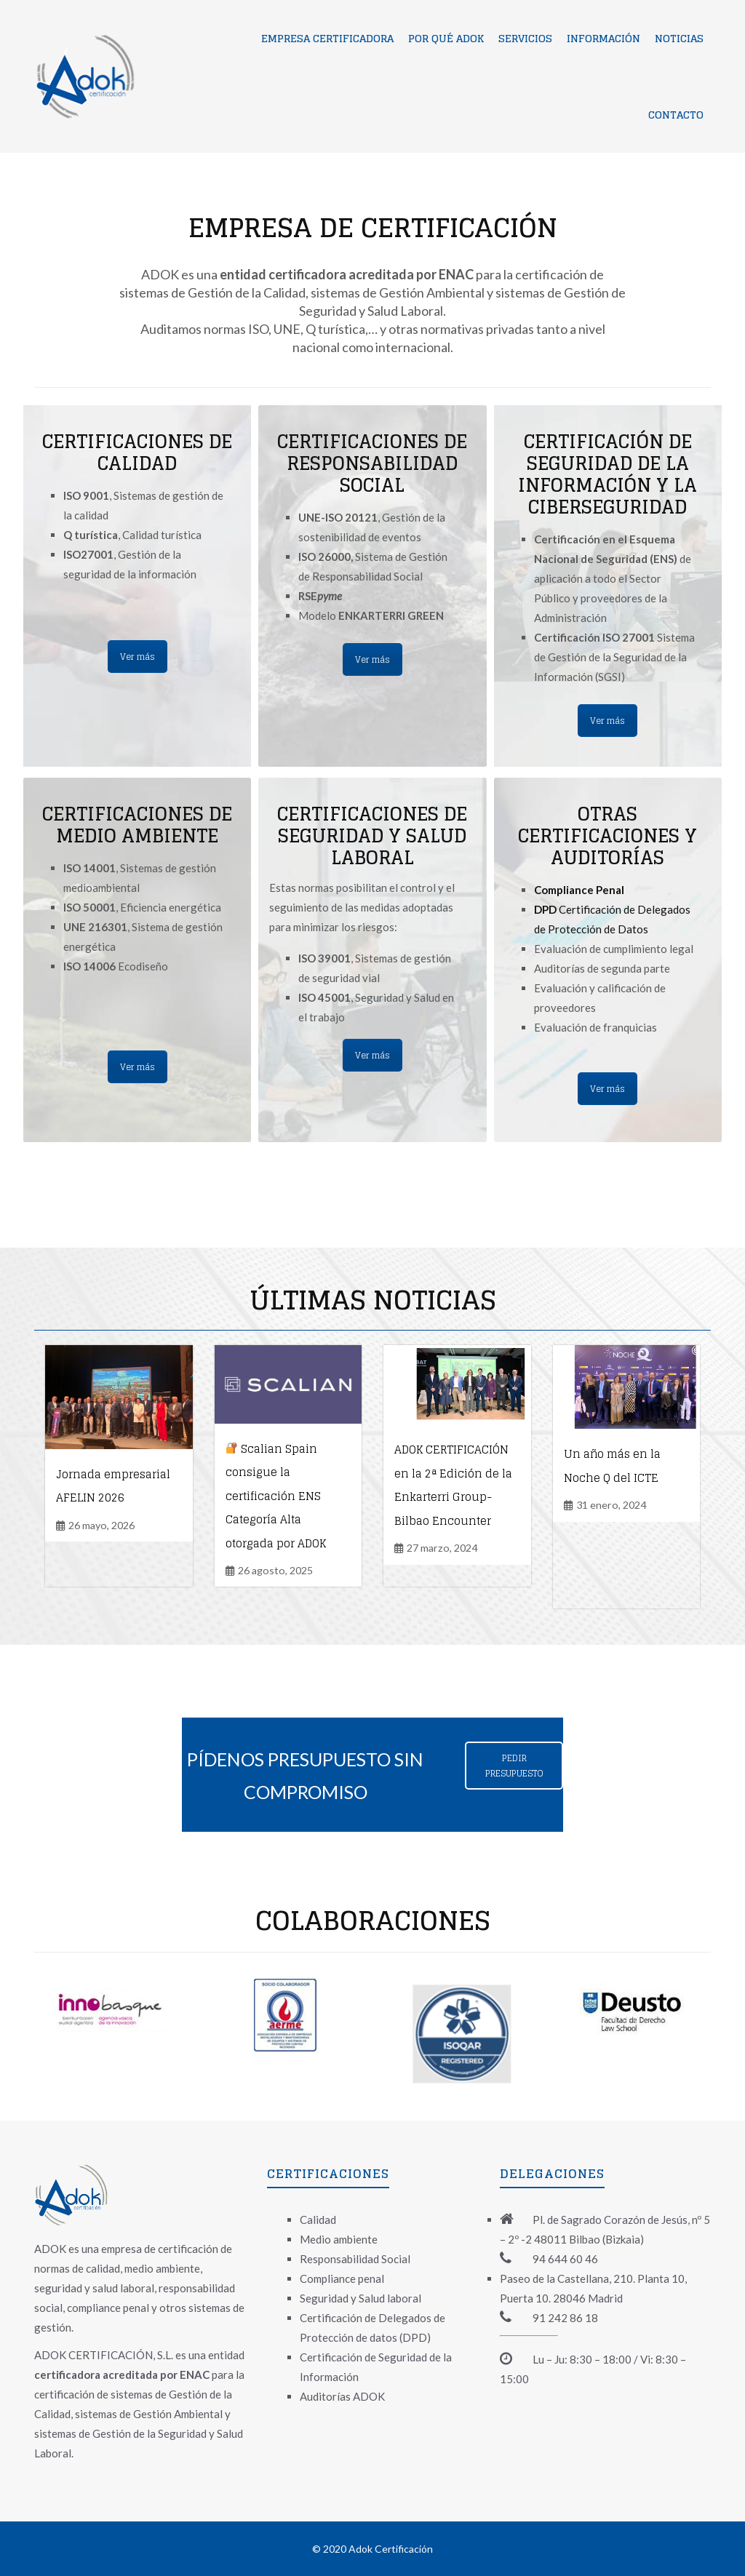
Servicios (525, 38)
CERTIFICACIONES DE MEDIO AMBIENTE (137, 824)
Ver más (137, 656)
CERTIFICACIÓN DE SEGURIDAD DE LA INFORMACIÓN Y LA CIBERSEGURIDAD (607, 474)
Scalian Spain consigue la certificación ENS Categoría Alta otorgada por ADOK (276, 1496)
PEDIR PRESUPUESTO (514, 1765)
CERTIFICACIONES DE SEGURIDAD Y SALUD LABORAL (372, 835)
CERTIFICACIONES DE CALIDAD (137, 452)
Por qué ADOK (446, 38)
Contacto (676, 114)
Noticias (679, 38)
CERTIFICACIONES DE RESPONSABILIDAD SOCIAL (372, 463)
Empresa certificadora (327, 38)
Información (603, 38)
